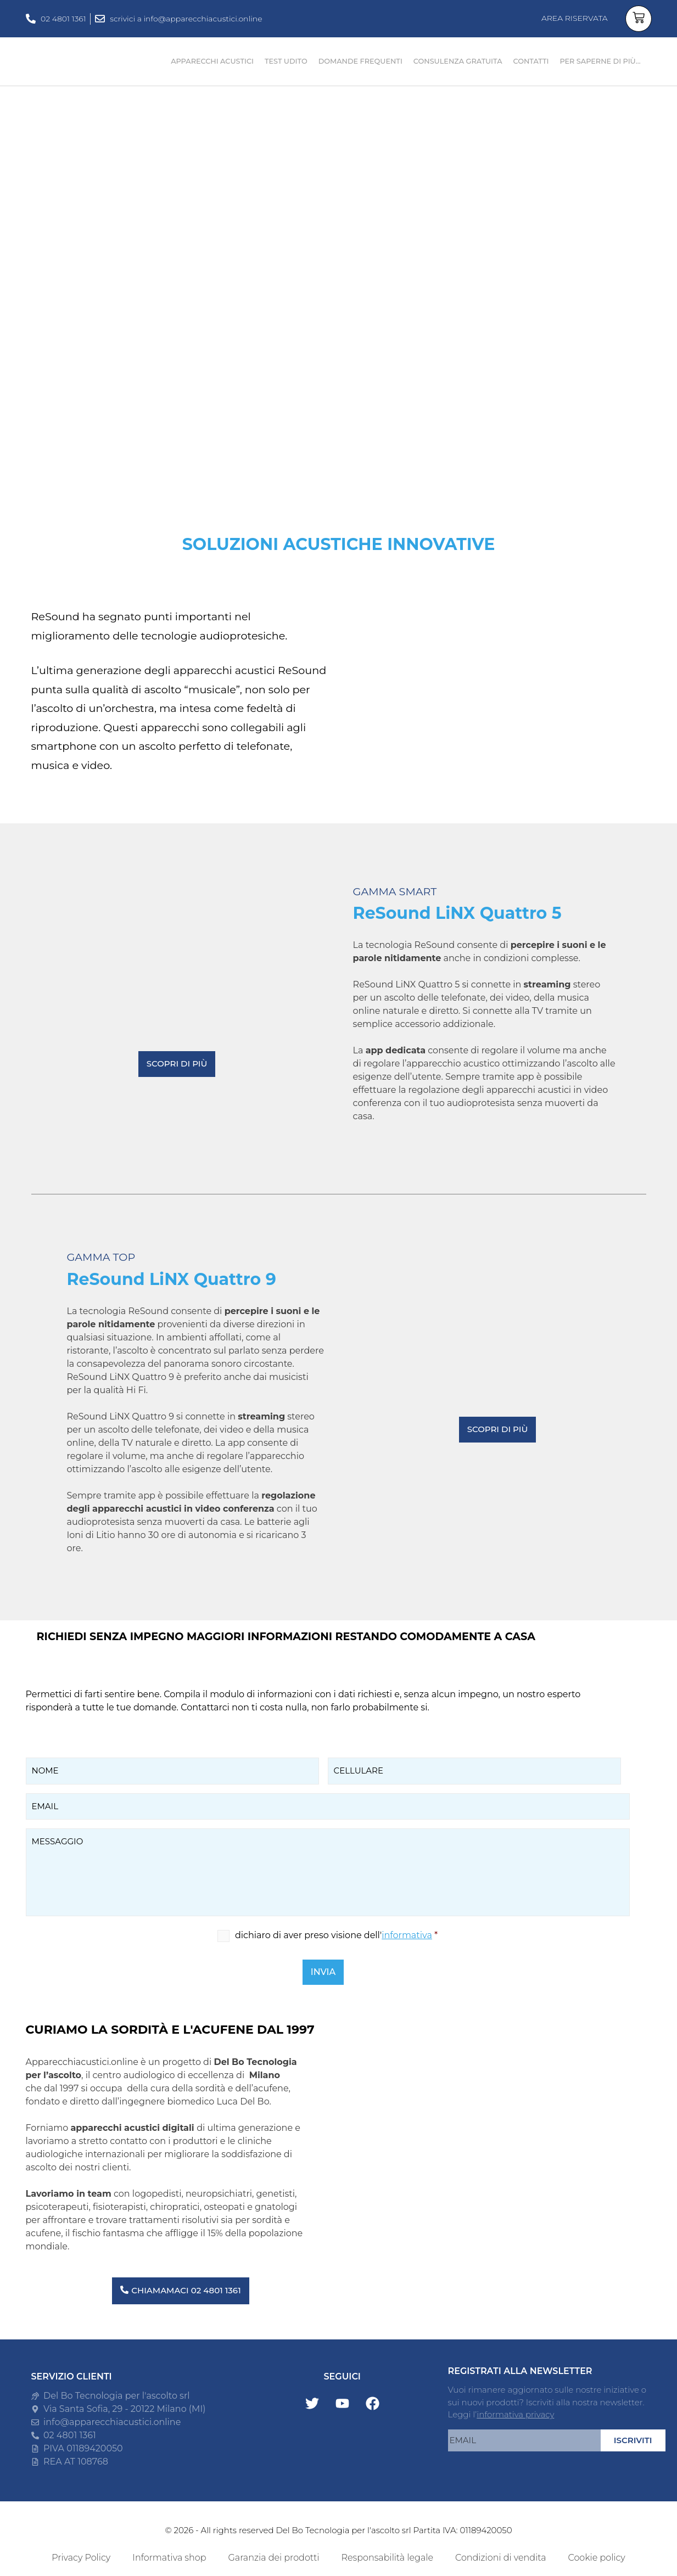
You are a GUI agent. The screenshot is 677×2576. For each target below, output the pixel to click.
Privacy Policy (81, 2557)
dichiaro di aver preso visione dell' (336, 1935)
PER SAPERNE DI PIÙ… (599, 61)
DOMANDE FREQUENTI (360, 61)
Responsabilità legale (387, 2557)
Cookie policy (596, 2557)
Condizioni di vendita (500, 2557)
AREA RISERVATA (574, 18)
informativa (407, 1935)
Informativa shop (169, 2557)
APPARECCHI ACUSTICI (212, 61)
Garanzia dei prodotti (273, 2557)
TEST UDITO (286, 61)
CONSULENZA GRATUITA (457, 61)
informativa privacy (515, 2414)
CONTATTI (531, 61)
